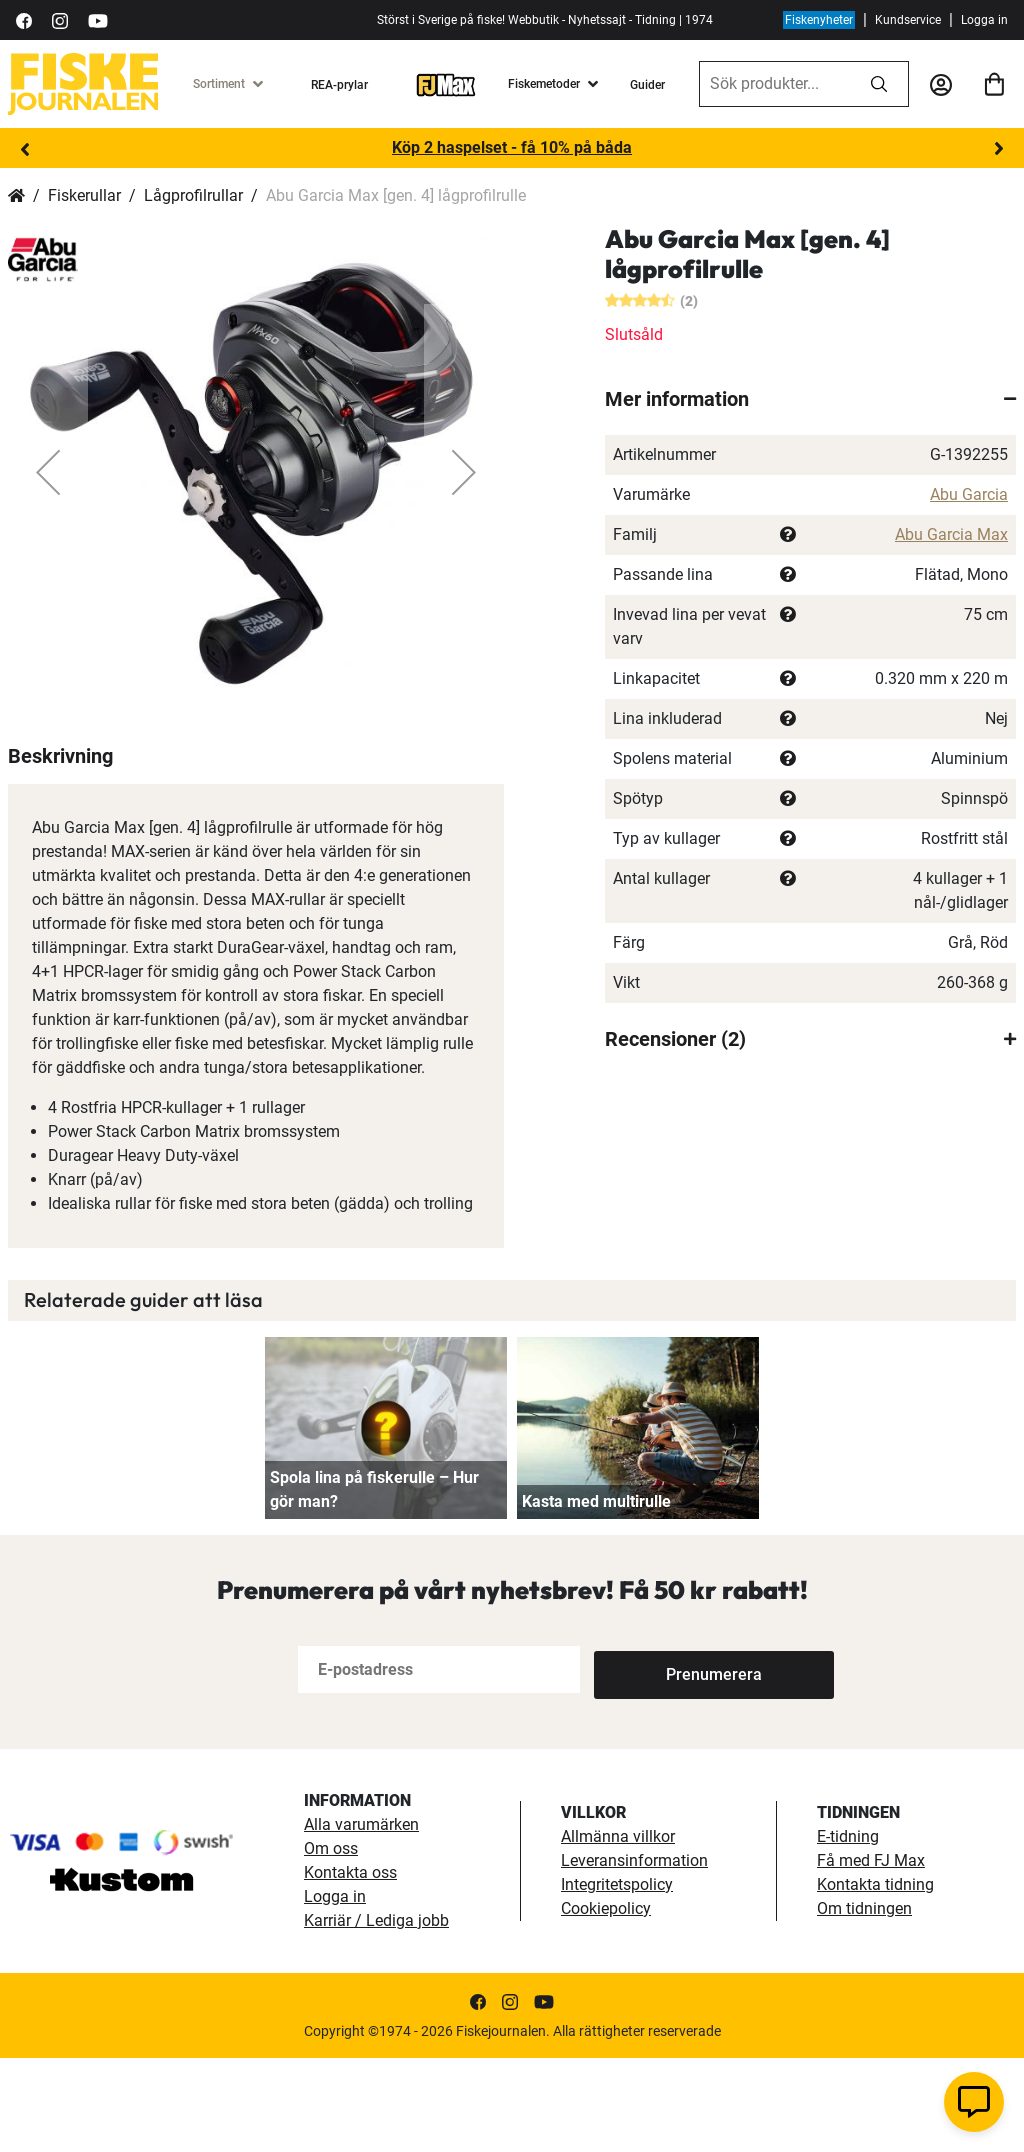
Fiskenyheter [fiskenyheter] (819, 20)
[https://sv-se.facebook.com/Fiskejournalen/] (24, 19)
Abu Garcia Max (951, 534)
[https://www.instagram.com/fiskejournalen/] (60, 19)
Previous (25, 149)
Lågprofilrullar (193, 195)
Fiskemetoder (544, 84)
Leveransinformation (634, 1954)
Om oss (331, 1942)
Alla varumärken (361, 1918)
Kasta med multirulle (596, 1595)
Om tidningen (864, 2002)
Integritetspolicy (617, 1978)
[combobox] (775, 84)
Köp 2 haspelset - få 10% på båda (512, 147)
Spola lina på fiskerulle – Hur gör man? (374, 1583)
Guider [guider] (647, 85)
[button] (48, 472)
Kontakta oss (350, 1966)
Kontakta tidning (875, 1978)
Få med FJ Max (871, 1954)
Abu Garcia (969, 494)
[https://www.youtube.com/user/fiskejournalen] (98, 19)
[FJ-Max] (446, 84)
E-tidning (848, 1930)
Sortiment (219, 84)
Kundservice (908, 20)
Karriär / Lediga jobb (376, 2014)
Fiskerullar (84, 195)
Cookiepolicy (606, 2002)
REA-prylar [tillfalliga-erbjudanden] (339, 85)
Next (999, 149)
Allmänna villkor (618, 1930)
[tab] (810, 399)
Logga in (984, 20)
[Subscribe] (660, 1763)
